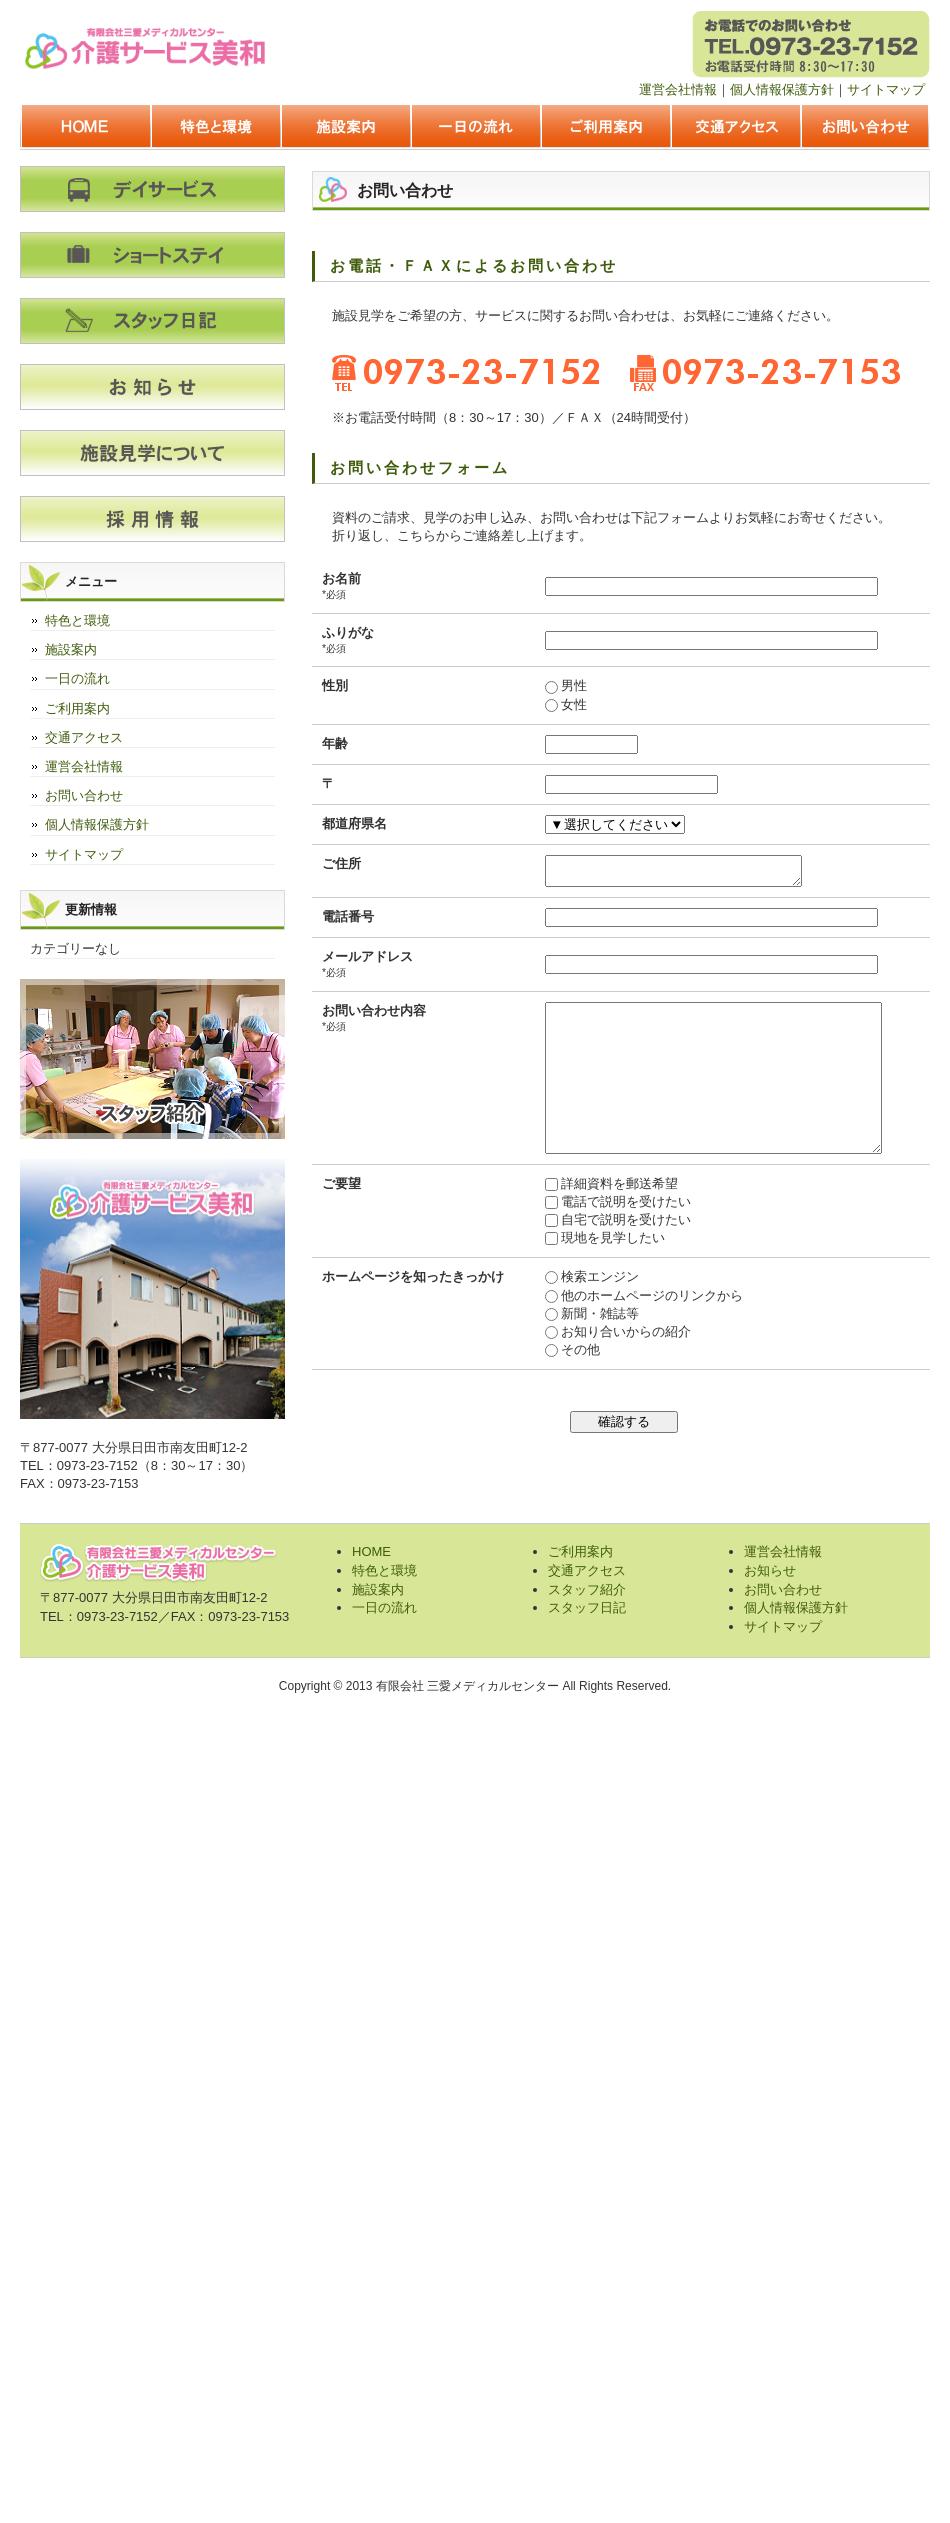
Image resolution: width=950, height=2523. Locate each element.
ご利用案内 (605, 128)
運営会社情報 (678, 89)
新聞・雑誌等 (577, 1349)
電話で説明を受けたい (603, 1237)
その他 (557, 1385)
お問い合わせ (865, 128)
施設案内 (345, 128)
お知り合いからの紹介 (603, 1367)
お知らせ (770, 1570)
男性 (551, 685)
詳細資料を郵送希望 (596, 1219)
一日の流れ (475, 128)
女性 (551, 704)
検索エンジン (577, 1312)
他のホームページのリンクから (629, 1331)
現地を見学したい (590, 1273)
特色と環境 (215, 128)
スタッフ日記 (587, 1607)
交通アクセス (735, 128)
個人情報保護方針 (782, 89)
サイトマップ (886, 89)
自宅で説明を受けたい (603, 1255)
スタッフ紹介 (587, 1589)
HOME (85, 128)
